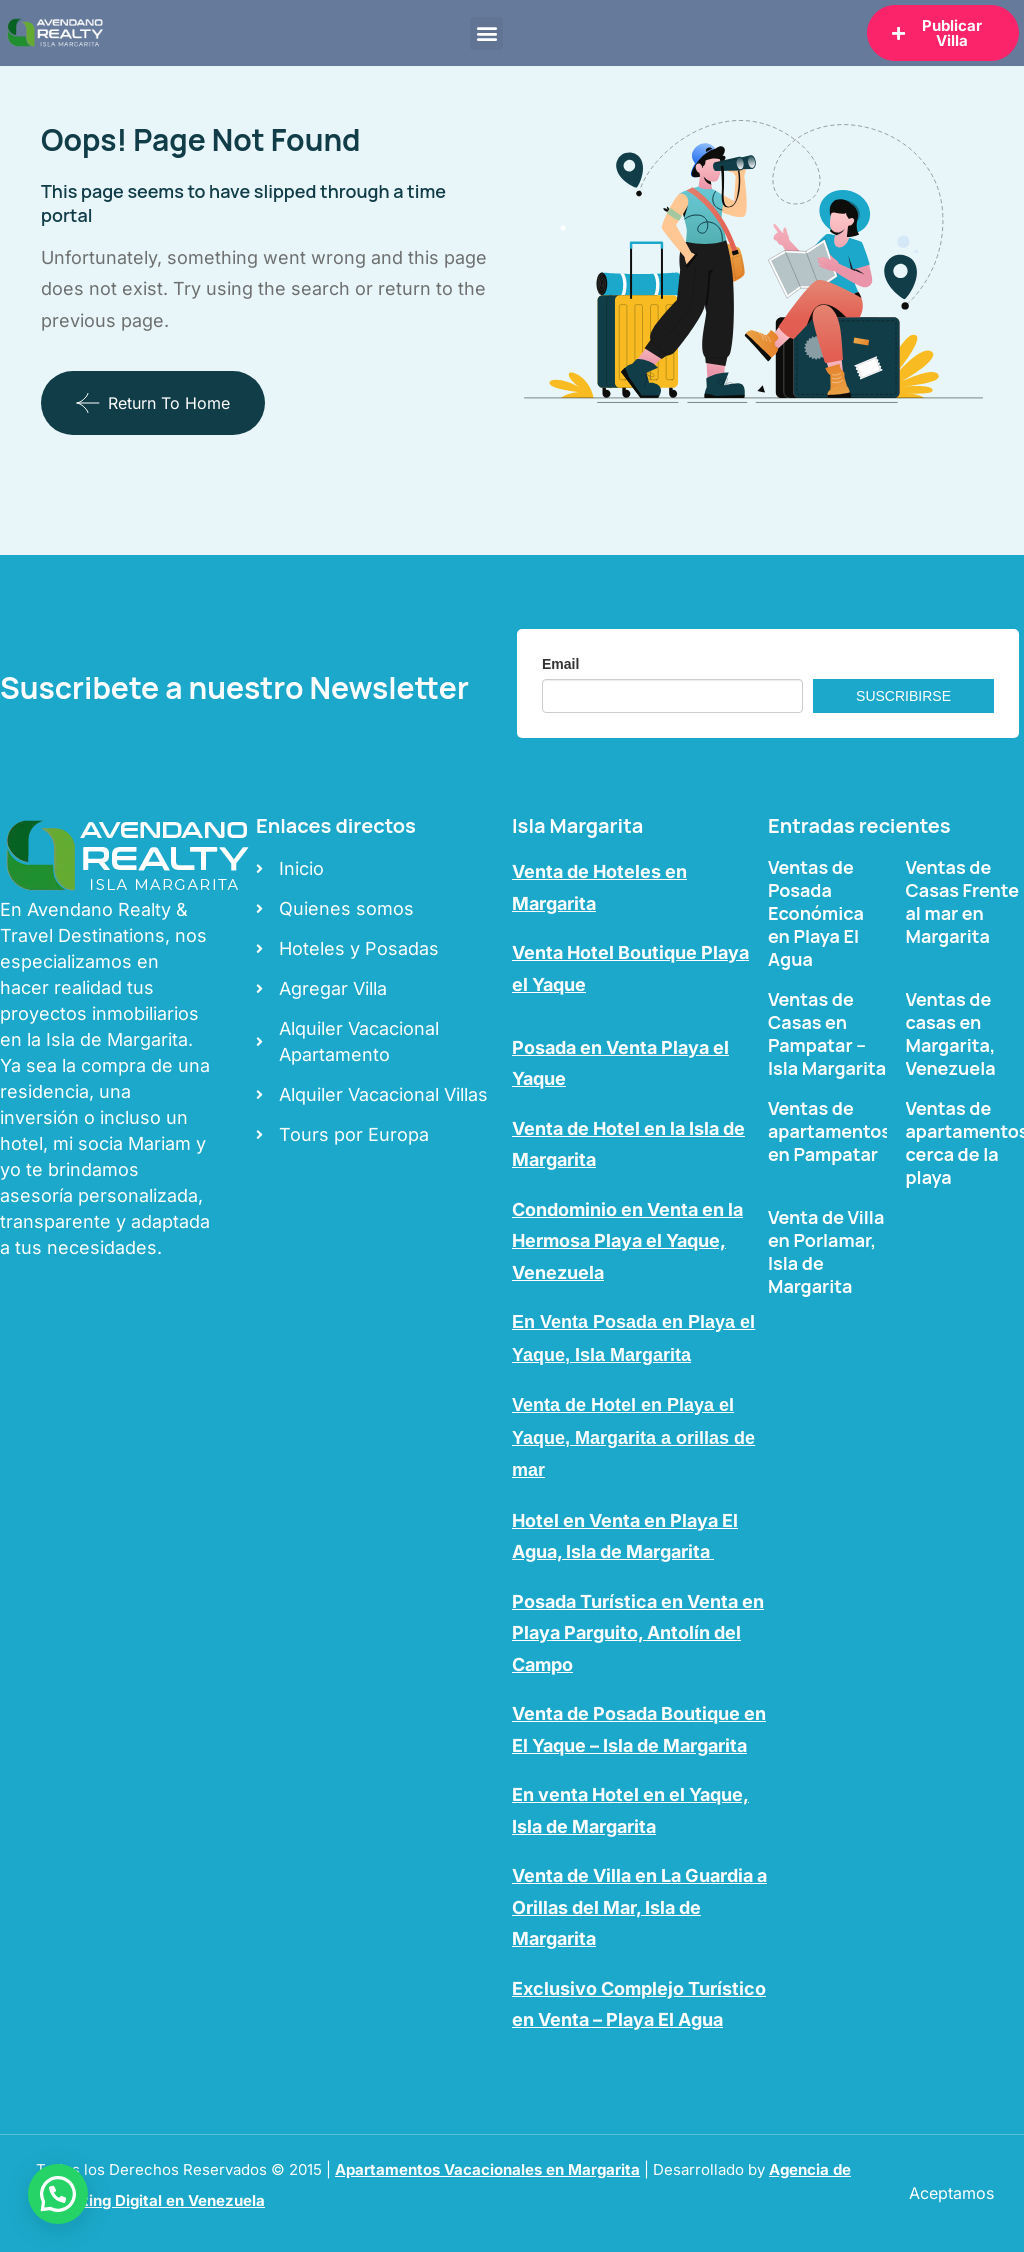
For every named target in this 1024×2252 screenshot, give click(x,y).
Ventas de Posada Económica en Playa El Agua (816, 913)
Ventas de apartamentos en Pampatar (829, 1131)
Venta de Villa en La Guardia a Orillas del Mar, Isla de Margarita (639, 1907)
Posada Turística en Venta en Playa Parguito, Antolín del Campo (638, 1633)
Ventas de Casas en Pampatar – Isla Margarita (827, 1033)
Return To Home (153, 403)
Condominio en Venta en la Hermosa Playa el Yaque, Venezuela (627, 1241)
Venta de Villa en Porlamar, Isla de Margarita (826, 1251)
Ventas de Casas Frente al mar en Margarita (963, 901)
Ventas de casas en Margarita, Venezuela (951, 1033)
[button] (486, 33)
